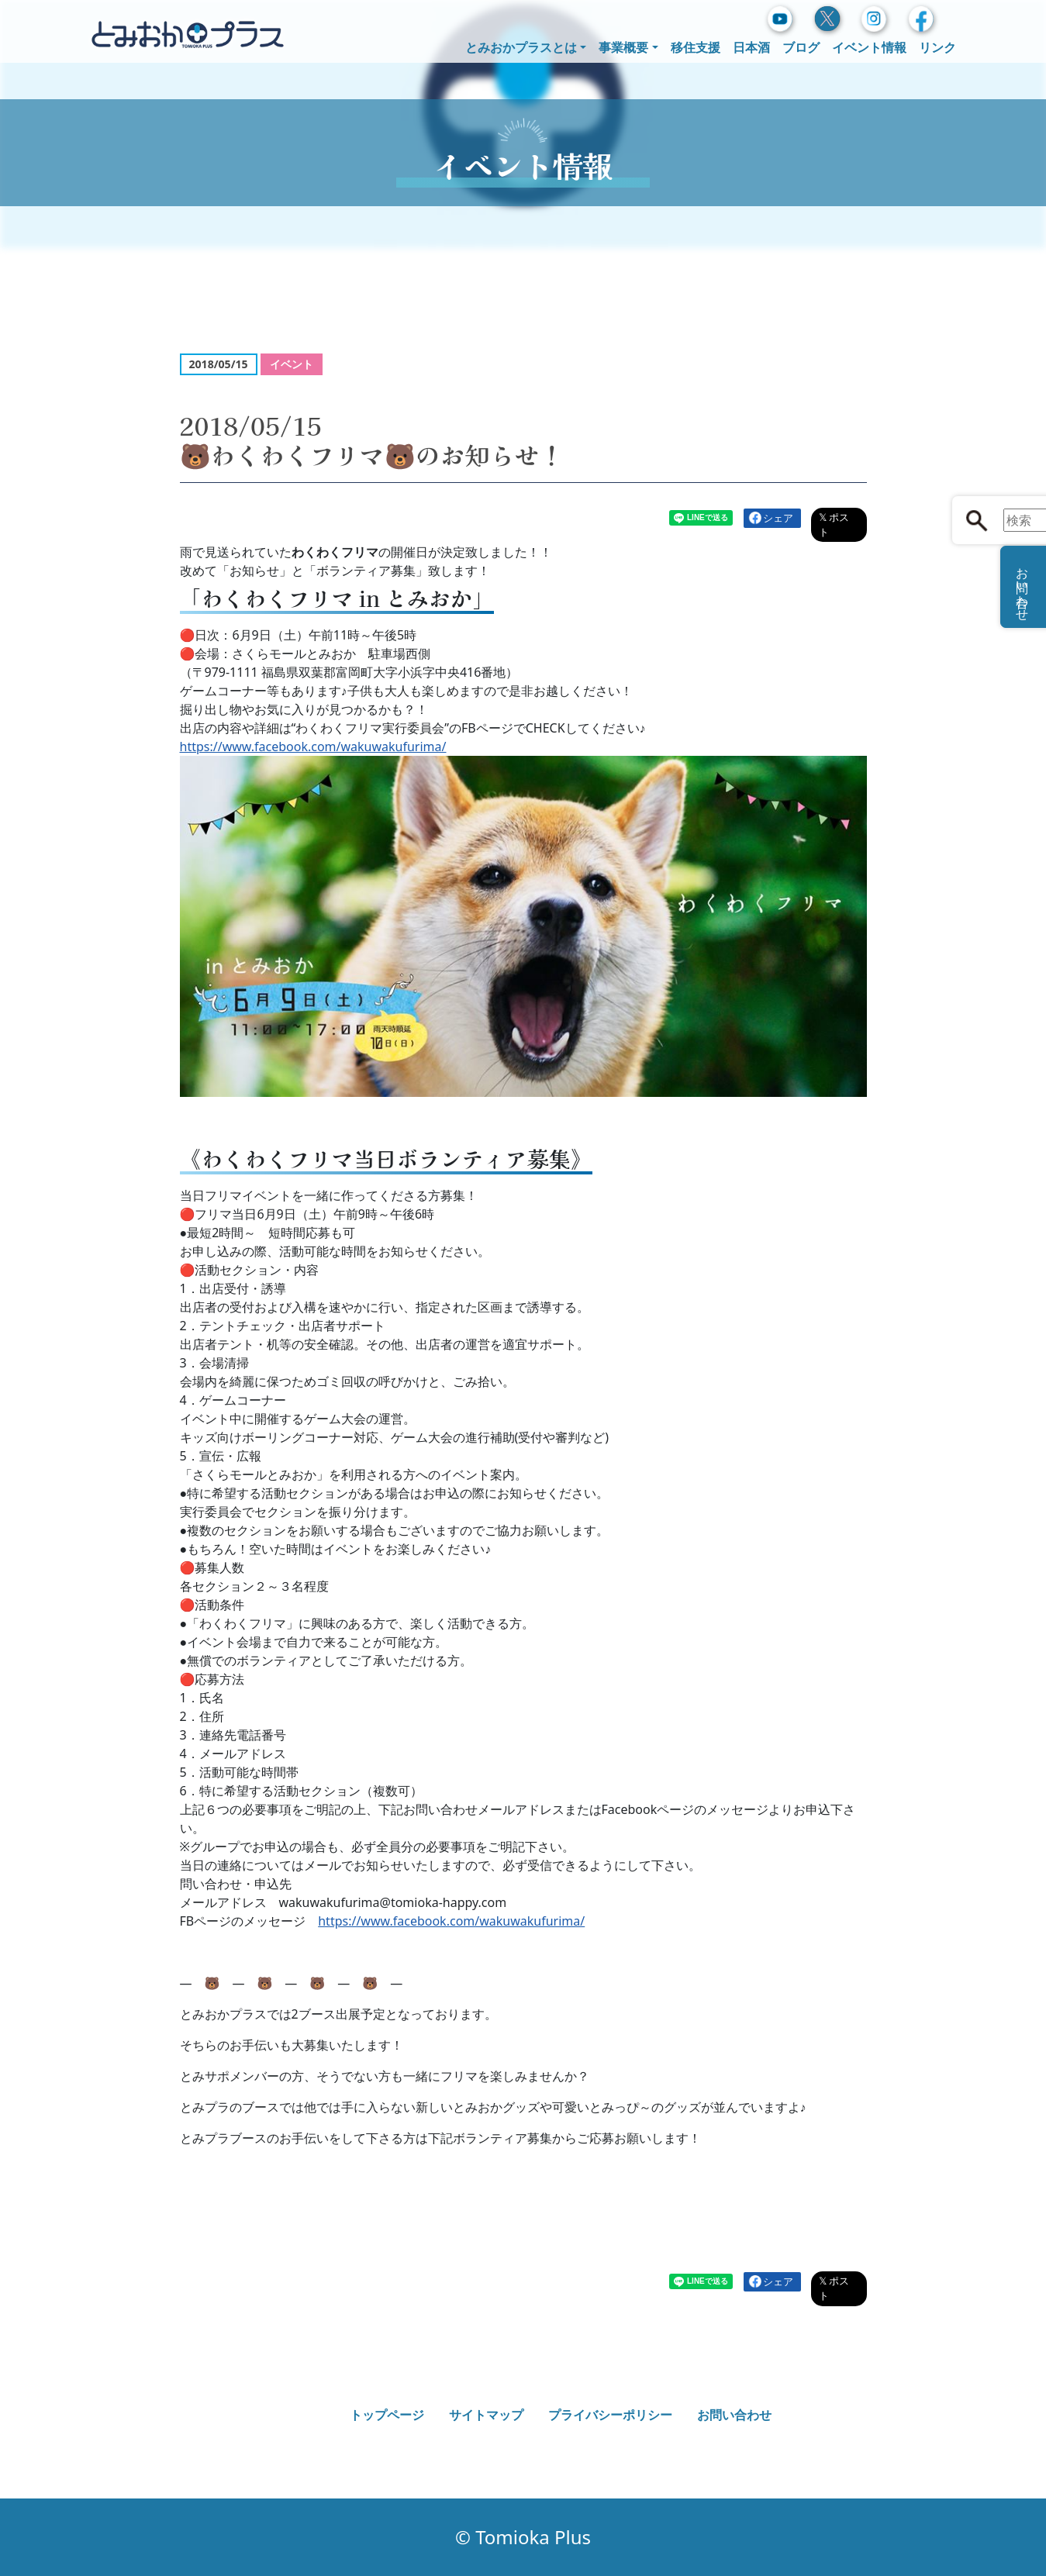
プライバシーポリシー (610, 2414)
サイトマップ (486, 2414)
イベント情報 (869, 47)
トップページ (387, 2414)
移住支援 (695, 47)
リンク (937, 47)
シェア (778, 518)
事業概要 (623, 47)
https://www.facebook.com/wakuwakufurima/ (313, 746)
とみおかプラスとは (521, 47)
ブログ (801, 47)
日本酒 (751, 47)
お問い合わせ (734, 2414)
